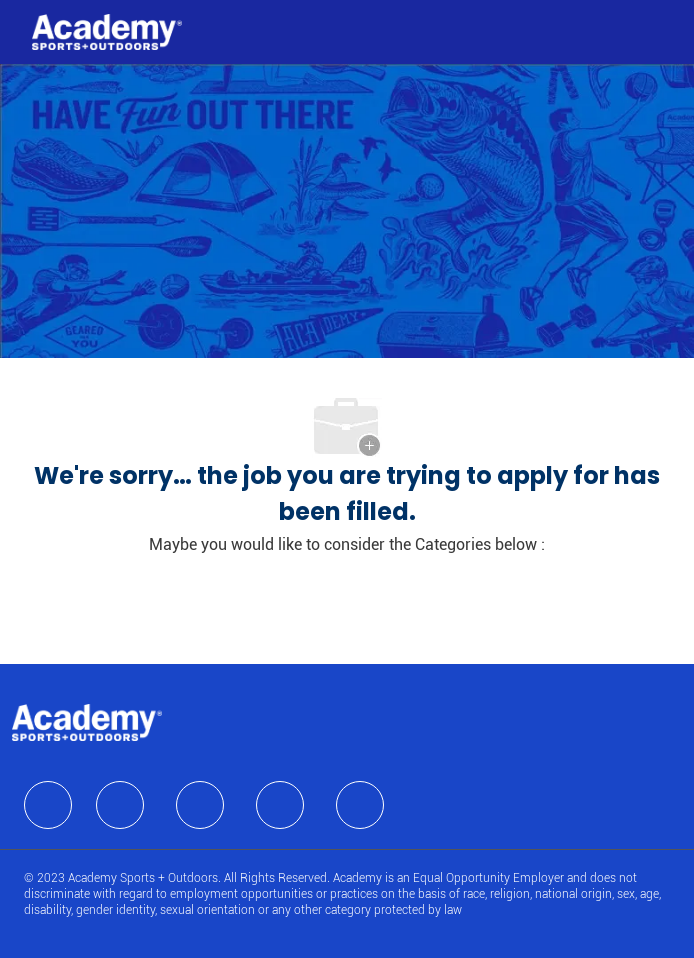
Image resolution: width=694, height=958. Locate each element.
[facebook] (48, 805)
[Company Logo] (107, 31)
